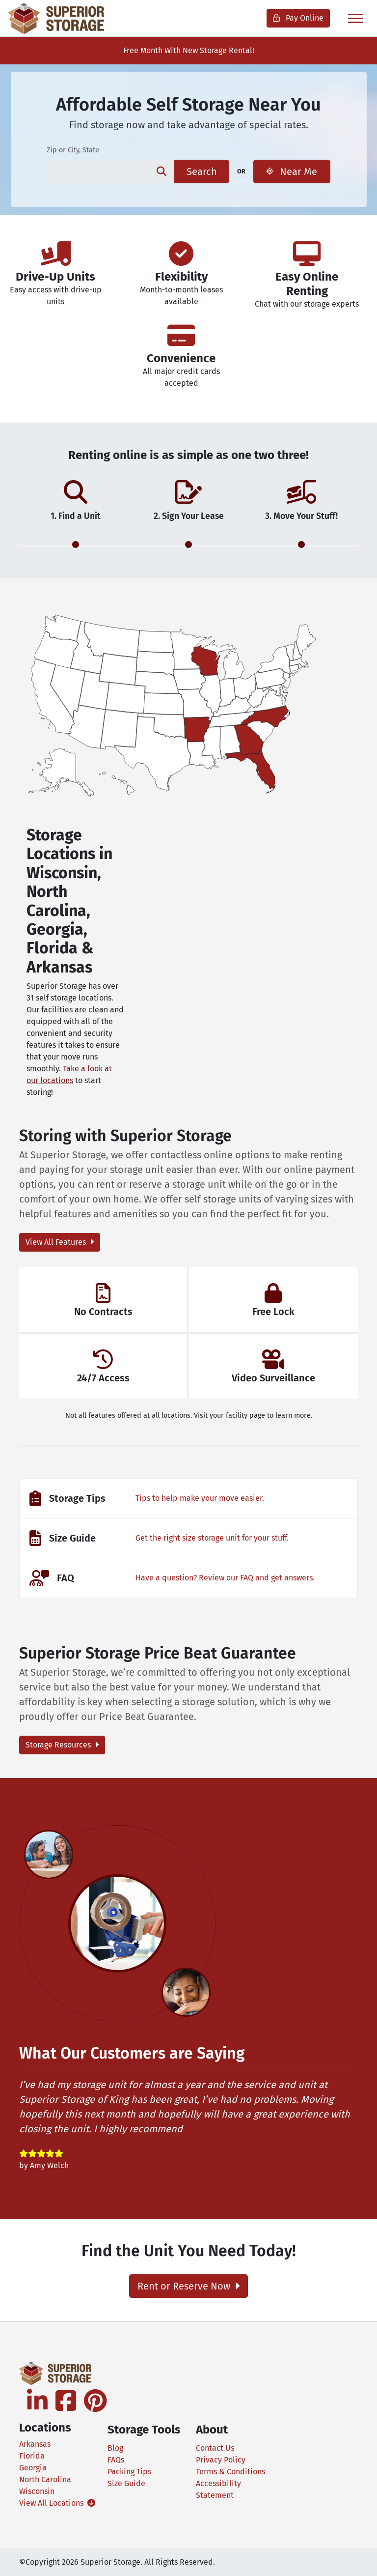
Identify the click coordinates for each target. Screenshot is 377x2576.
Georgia (33, 2467)
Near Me (291, 171)
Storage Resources (62, 1744)
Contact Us (215, 2448)
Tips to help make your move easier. (199, 1498)
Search (202, 171)
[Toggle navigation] (355, 18)
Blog (115, 2448)
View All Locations (56, 2503)
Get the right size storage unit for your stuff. (212, 1538)
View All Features (60, 1242)
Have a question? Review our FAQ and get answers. (225, 1577)
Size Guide (126, 2483)
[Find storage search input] (97, 171)
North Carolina (45, 2479)
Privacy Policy (220, 2459)
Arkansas (35, 2444)
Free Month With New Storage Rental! (188, 50)
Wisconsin (36, 2491)
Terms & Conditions (230, 2471)
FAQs (116, 2459)
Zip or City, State (73, 150)
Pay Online (298, 18)
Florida (32, 2456)
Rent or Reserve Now (188, 2286)
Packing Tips (129, 2471)
